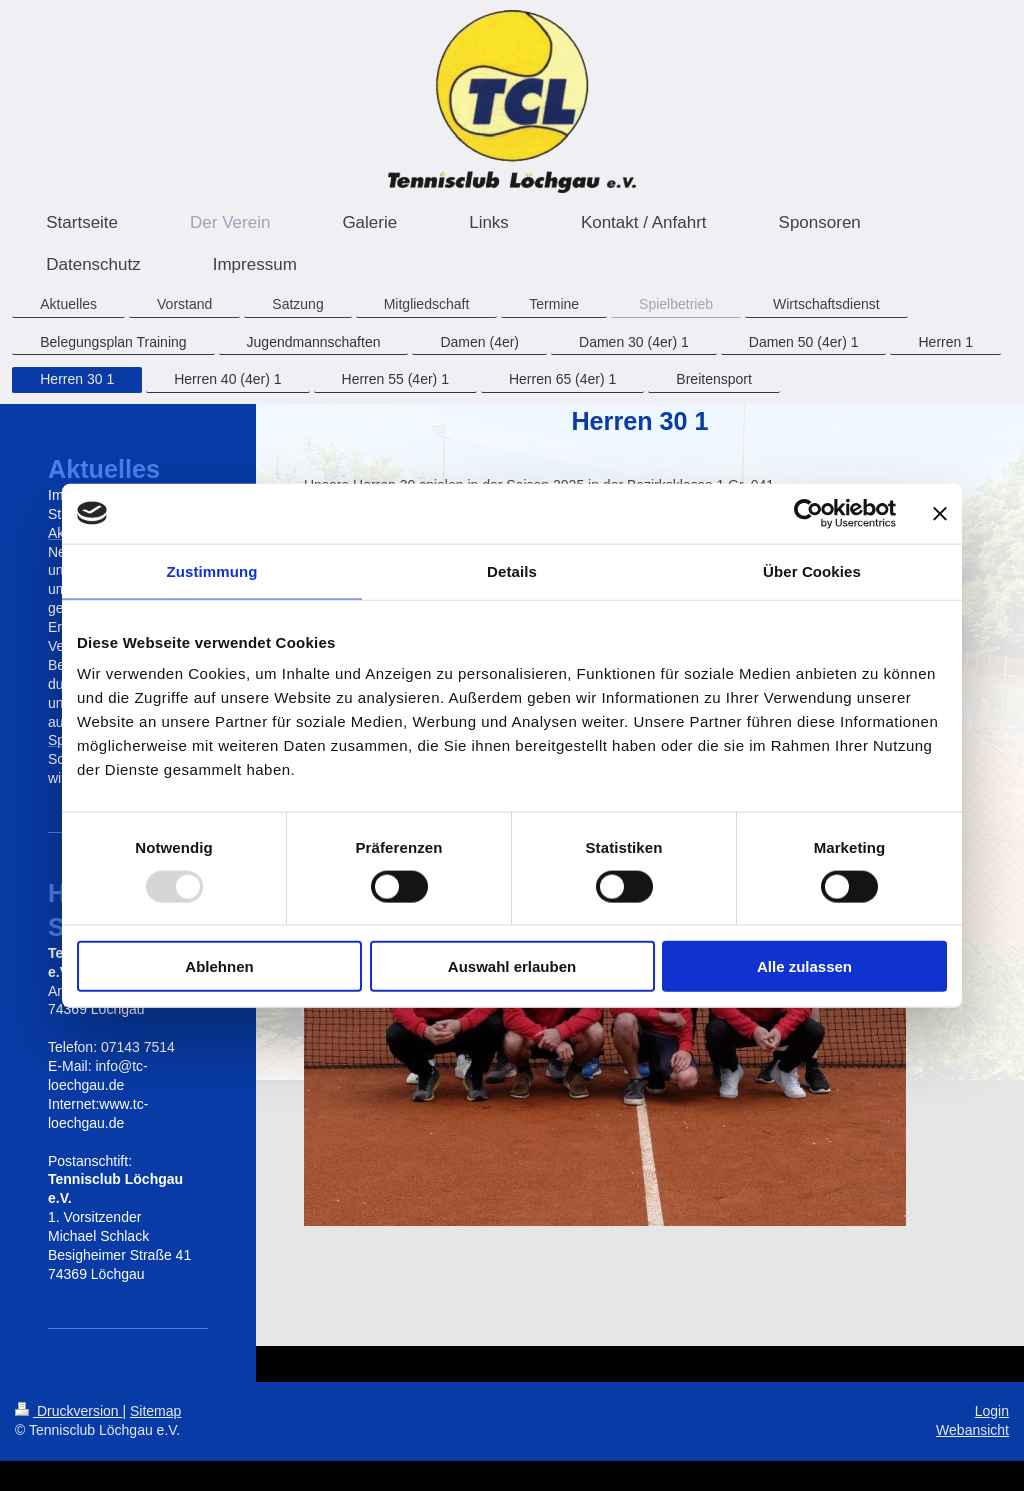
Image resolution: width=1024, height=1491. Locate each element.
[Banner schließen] (940, 513)
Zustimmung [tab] (212, 570)
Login (992, 1411)
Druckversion (68, 1411)
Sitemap (155, 1411)
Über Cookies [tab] (812, 570)
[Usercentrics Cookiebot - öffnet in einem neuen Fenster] (808, 513)
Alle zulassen (804, 966)
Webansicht (972, 1430)
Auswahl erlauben (512, 966)
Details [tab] (512, 570)
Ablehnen (219, 966)
